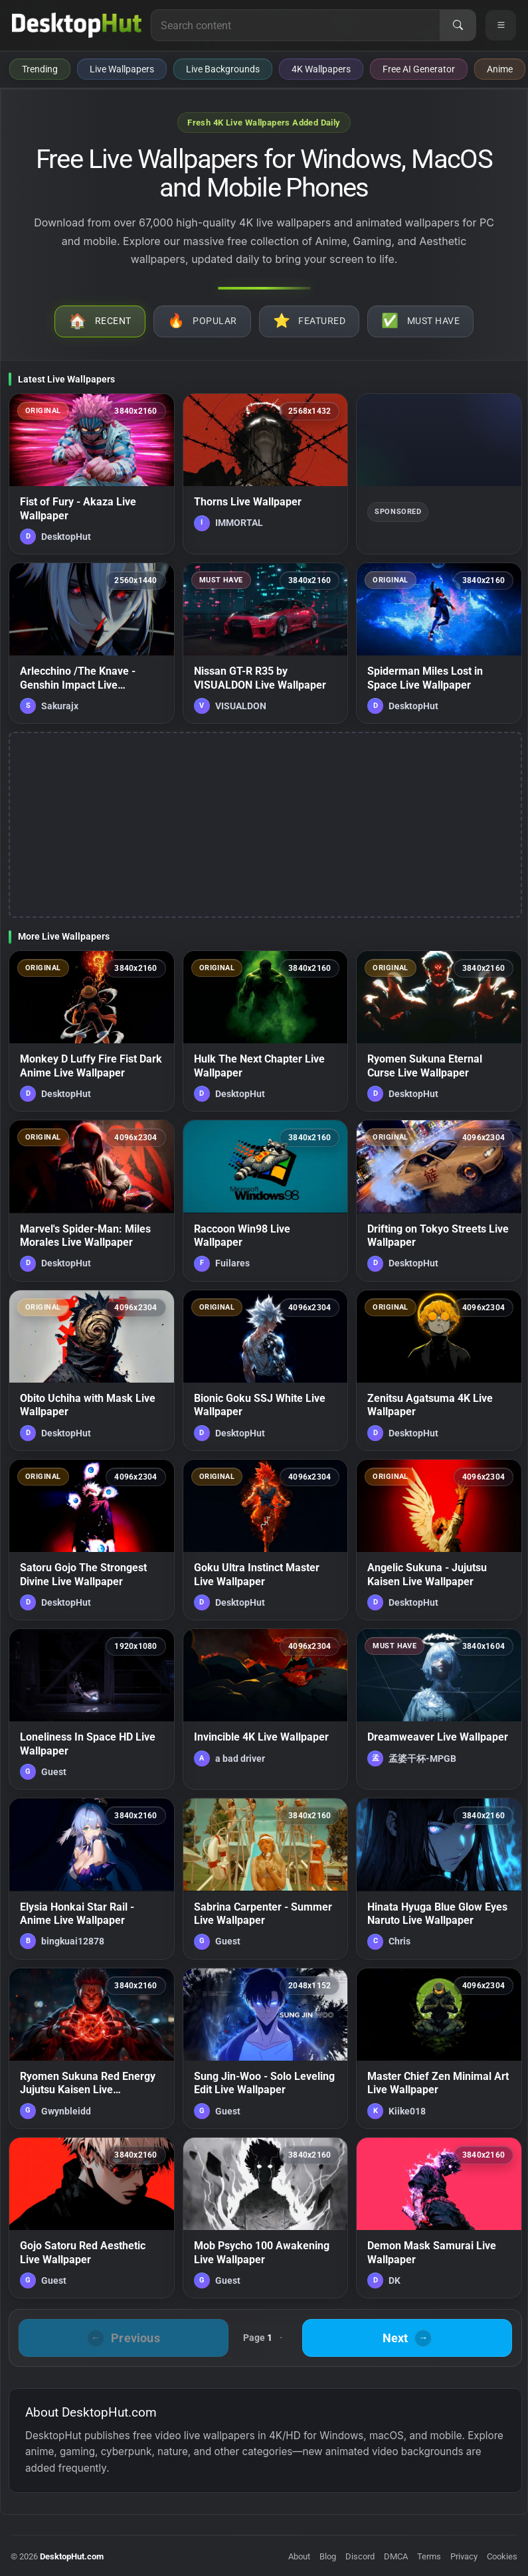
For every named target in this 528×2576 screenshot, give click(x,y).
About (299, 2556)
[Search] (458, 25)
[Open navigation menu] (500, 25)
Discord (360, 2556)
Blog (327, 2556)
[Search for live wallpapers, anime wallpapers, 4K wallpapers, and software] (295, 25)
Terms (429, 2556)
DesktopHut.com (72, 2556)
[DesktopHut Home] (76, 25)
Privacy (464, 2556)
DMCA (396, 2556)
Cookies (502, 2556)
